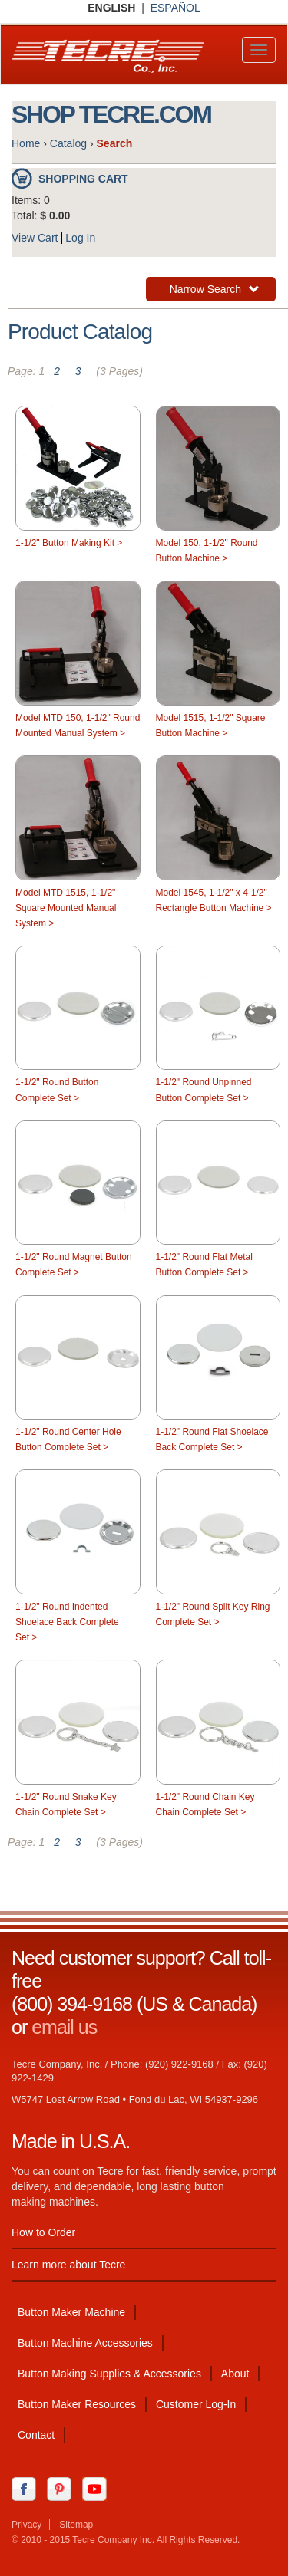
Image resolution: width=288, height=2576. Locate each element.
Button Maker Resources (77, 2404)
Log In (80, 238)
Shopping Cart (83, 179)
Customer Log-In (196, 2404)
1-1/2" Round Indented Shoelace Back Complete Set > (67, 1622)
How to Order (43, 2232)
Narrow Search (214, 291)
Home (26, 143)
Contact (36, 2435)
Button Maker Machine (71, 2312)
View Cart (35, 238)
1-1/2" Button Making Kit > (68, 543)
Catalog (68, 143)
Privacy (26, 2524)
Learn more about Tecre (68, 2265)
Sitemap (76, 2524)
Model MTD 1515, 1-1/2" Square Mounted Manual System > (65, 908)
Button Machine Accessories (85, 2343)
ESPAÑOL (175, 8)
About (235, 2373)
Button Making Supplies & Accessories (109, 2373)
